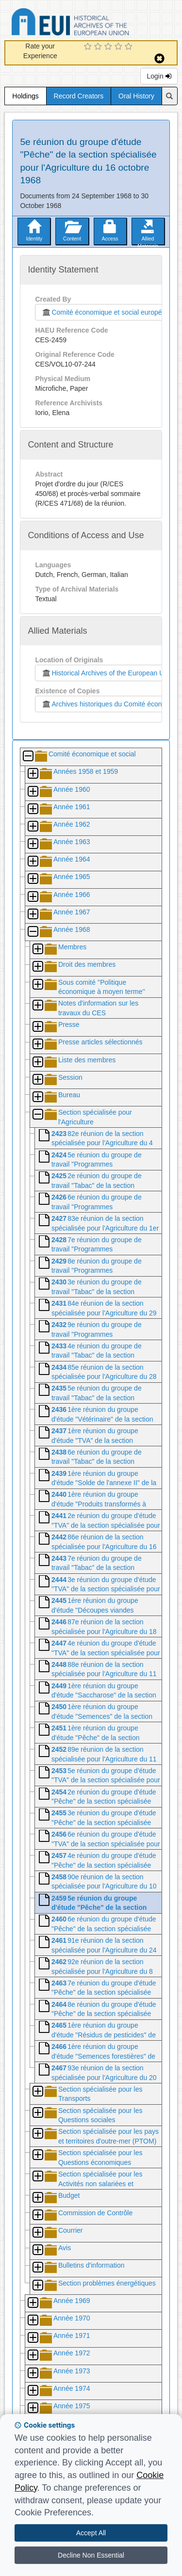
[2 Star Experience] (99, 47)
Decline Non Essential (91, 2555)
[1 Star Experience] (89, 47)
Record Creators (79, 96)
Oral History (136, 96)
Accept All (91, 2533)
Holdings (25, 96)
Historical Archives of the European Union (107, 673)
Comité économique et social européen (103, 312)
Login (159, 76)
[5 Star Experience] (130, 47)
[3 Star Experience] (109, 47)
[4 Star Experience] (120, 47)
